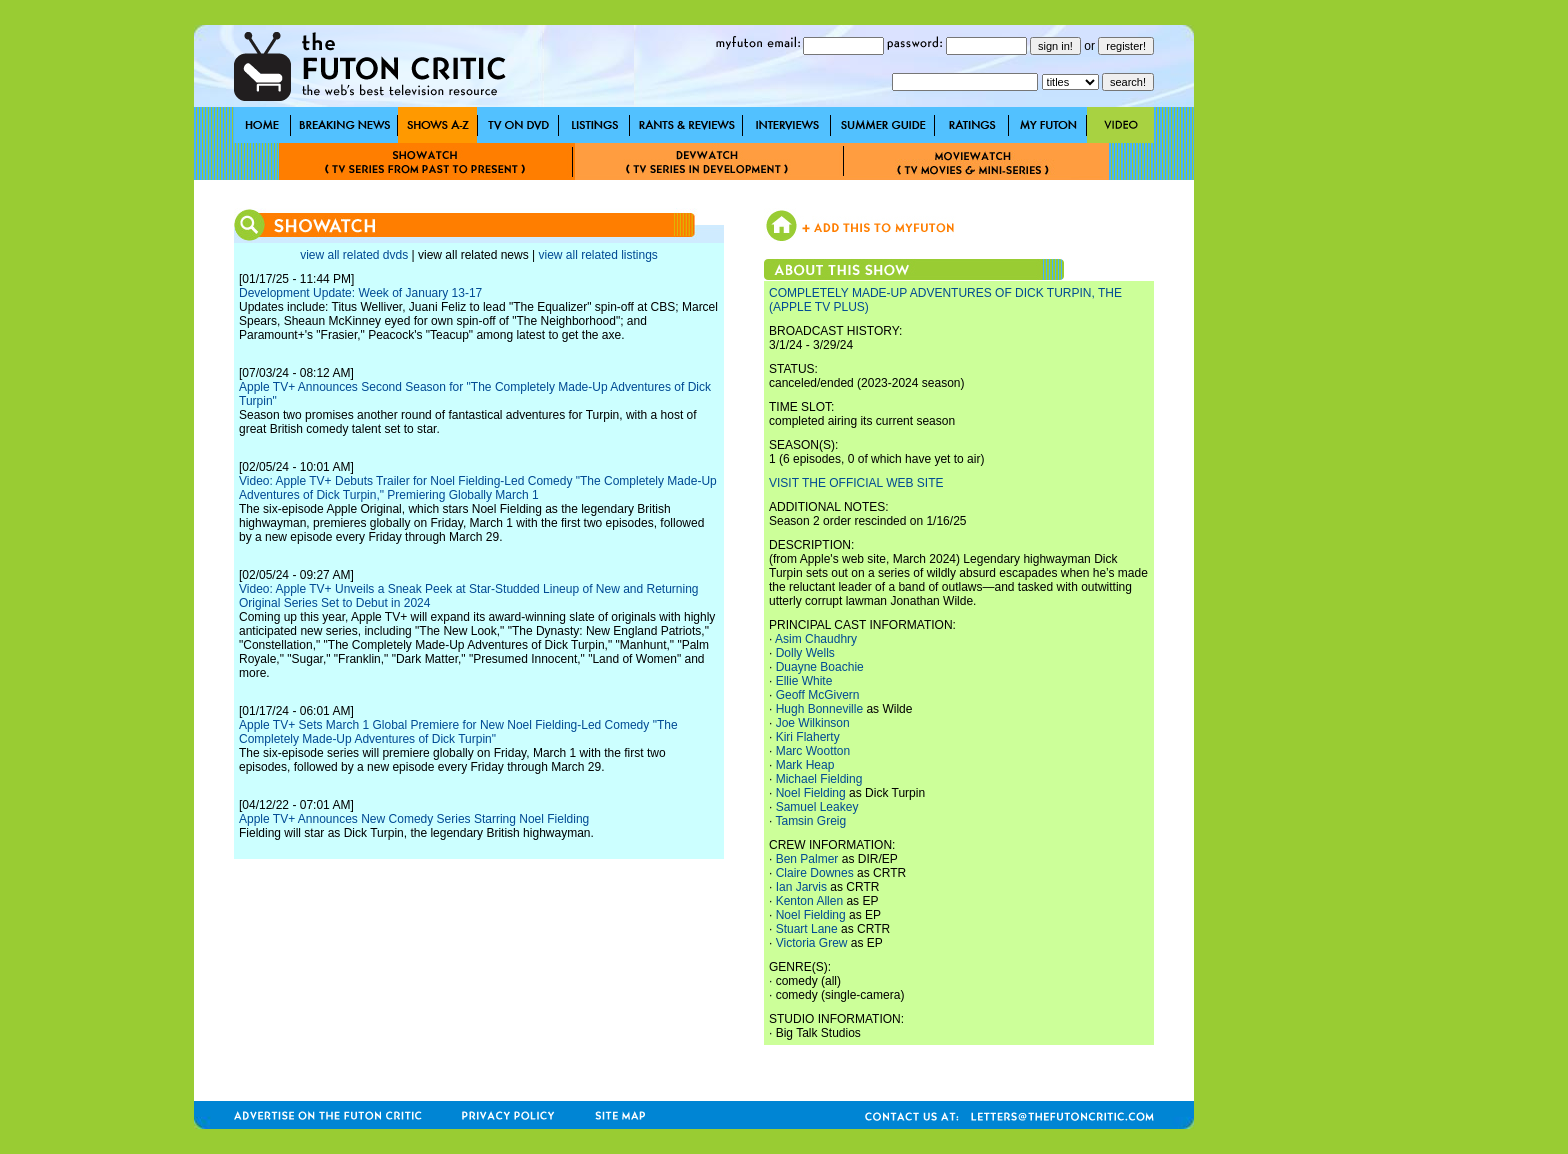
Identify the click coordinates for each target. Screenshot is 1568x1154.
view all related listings (597, 255)
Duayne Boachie (820, 667)
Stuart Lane (807, 929)
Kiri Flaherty (808, 737)
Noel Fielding (811, 793)
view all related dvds (354, 255)
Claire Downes (815, 873)
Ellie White (804, 681)
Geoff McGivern (818, 695)
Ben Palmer (807, 859)
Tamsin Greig (810, 821)
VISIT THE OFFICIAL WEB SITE (856, 483)
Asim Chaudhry (816, 639)
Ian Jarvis (801, 887)
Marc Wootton (813, 751)
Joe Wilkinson (813, 723)
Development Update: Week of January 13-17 (360, 293)
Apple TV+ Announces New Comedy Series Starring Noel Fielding (414, 819)
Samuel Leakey (817, 807)
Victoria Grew (812, 943)
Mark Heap (805, 765)
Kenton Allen (809, 901)
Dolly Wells (805, 653)
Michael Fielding (819, 779)
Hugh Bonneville (819, 709)
